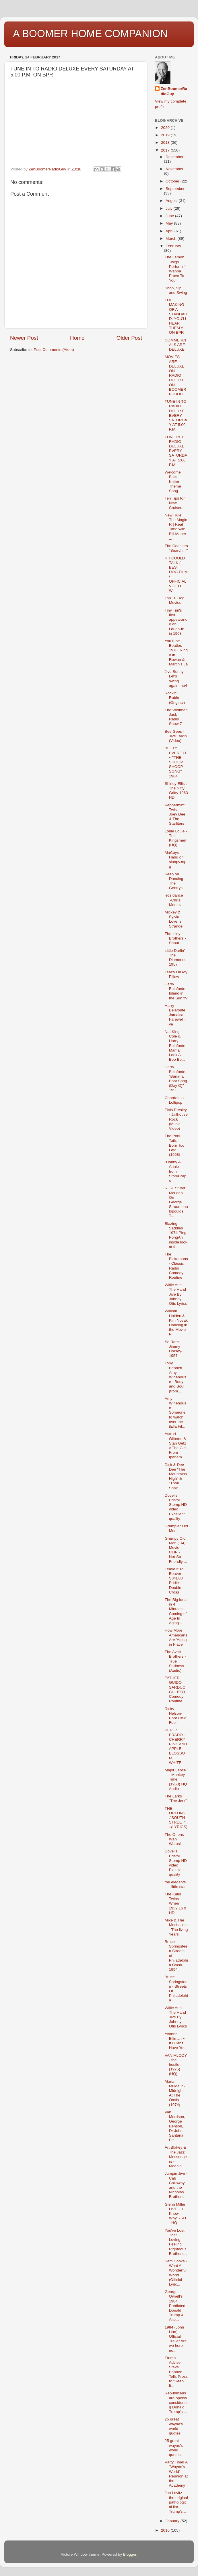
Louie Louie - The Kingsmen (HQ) (176, 838)
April (170, 231)
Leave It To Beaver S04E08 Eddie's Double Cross (174, 1580)
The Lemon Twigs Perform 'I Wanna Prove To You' (175, 268)
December (174, 157)
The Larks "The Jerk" (176, 1798)
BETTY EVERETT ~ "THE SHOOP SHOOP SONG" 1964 (176, 762)
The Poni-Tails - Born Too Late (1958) (175, 1145)
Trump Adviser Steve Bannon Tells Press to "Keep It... (176, 2372)
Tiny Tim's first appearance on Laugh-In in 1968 (176, 622)
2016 (166, 2530)
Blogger (129, 2554)
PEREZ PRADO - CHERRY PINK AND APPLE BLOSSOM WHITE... (176, 1746)
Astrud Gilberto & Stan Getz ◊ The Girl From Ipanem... (175, 1445)
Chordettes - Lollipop (175, 1100)
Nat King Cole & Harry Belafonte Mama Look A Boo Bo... (175, 1045)
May (170, 223)
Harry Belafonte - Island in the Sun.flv (176, 991)
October (173, 181)
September (175, 188)
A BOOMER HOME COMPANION (90, 34)
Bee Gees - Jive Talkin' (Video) (176, 736)
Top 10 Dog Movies (175, 600)
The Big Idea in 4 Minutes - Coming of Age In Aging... (176, 1611)
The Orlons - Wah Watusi (175, 1839)
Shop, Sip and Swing (176, 290)
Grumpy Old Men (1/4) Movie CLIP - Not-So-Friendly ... (176, 1550)
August (172, 201)
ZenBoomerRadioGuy (174, 91)
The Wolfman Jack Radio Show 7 (176, 717)
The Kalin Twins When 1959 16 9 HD (175, 1903)
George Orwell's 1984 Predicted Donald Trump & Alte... (175, 2306)
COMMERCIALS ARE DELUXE (175, 344)
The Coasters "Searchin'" (176, 548)
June (170, 216)
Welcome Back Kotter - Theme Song (173, 481)
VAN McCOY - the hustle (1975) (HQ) (176, 2064)
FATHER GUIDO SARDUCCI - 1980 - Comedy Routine (176, 1689)
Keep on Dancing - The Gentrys (175, 881)
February (173, 246)
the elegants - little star (175, 1884)
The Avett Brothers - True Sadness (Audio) (175, 1661)
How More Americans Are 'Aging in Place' (176, 1637)
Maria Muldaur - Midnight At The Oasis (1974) (175, 2093)
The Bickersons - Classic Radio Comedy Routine (176, 1266)
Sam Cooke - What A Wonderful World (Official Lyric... (176, 2272)
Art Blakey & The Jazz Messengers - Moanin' (176, 2156)
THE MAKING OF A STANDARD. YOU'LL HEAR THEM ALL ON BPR (176, 316)
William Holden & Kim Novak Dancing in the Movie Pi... (176, 1322)
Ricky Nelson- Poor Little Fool (176, 1716)
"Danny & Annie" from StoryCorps (176, 1171)
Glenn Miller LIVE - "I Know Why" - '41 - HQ (176, 2213)
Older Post (129, 338)
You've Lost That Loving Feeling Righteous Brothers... (176, 2242)
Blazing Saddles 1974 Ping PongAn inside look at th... (176, 1235)
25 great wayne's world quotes (174, 2426)
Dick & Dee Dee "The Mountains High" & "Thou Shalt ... (176, 1476)
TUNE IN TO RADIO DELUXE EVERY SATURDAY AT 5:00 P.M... (176, 415)
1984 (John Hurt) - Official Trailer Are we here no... (176, 2339)
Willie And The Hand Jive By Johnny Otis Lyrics (176, 1294)
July (170, 208)
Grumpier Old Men (176, 1528)
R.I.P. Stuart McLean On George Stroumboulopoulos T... (176, 1202)
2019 (166, 135)
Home (77, 338)
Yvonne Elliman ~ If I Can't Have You (175, 2041)
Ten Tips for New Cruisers (175, 503)
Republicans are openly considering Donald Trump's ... (176, 2402)
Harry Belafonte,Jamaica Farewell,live (176, 1014)
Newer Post (24, 338)
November (174, 169)
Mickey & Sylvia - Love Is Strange (174, 919)
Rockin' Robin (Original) (175, 697)
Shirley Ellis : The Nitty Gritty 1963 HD (176, 790)
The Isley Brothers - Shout (175, 938)
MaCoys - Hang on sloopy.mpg (176, 859)
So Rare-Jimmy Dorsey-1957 (174, 1349)
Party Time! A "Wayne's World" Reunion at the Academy (176, 2473)
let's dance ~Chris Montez (174, 900)
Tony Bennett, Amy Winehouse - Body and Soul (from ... (175, 1377)
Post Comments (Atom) (54, 349)
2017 (166, 150)
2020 (166, 127)
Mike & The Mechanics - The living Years (176, 1927)
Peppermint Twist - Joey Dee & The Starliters (175, 814)
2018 (166, 142)
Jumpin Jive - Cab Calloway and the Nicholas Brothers (176, 2185)
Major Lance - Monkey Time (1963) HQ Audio (176, 1779)
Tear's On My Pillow (176, 974)
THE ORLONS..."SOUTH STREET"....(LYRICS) (176, 1817)
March (171, 238)
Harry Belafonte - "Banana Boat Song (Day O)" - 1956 (176, 1078)
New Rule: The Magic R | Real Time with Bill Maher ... (176, 527)
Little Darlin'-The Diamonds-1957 (176, 957)
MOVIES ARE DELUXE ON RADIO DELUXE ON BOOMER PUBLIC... (175, 375)
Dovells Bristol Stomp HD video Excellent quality (176, 1507)
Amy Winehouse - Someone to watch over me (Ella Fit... (175, 1412)
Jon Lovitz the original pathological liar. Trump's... (176, 2502)
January (173, 2521)
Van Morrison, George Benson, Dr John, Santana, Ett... (175, 2126)
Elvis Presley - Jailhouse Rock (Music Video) (176, 1119)
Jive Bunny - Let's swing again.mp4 (176, 678)
